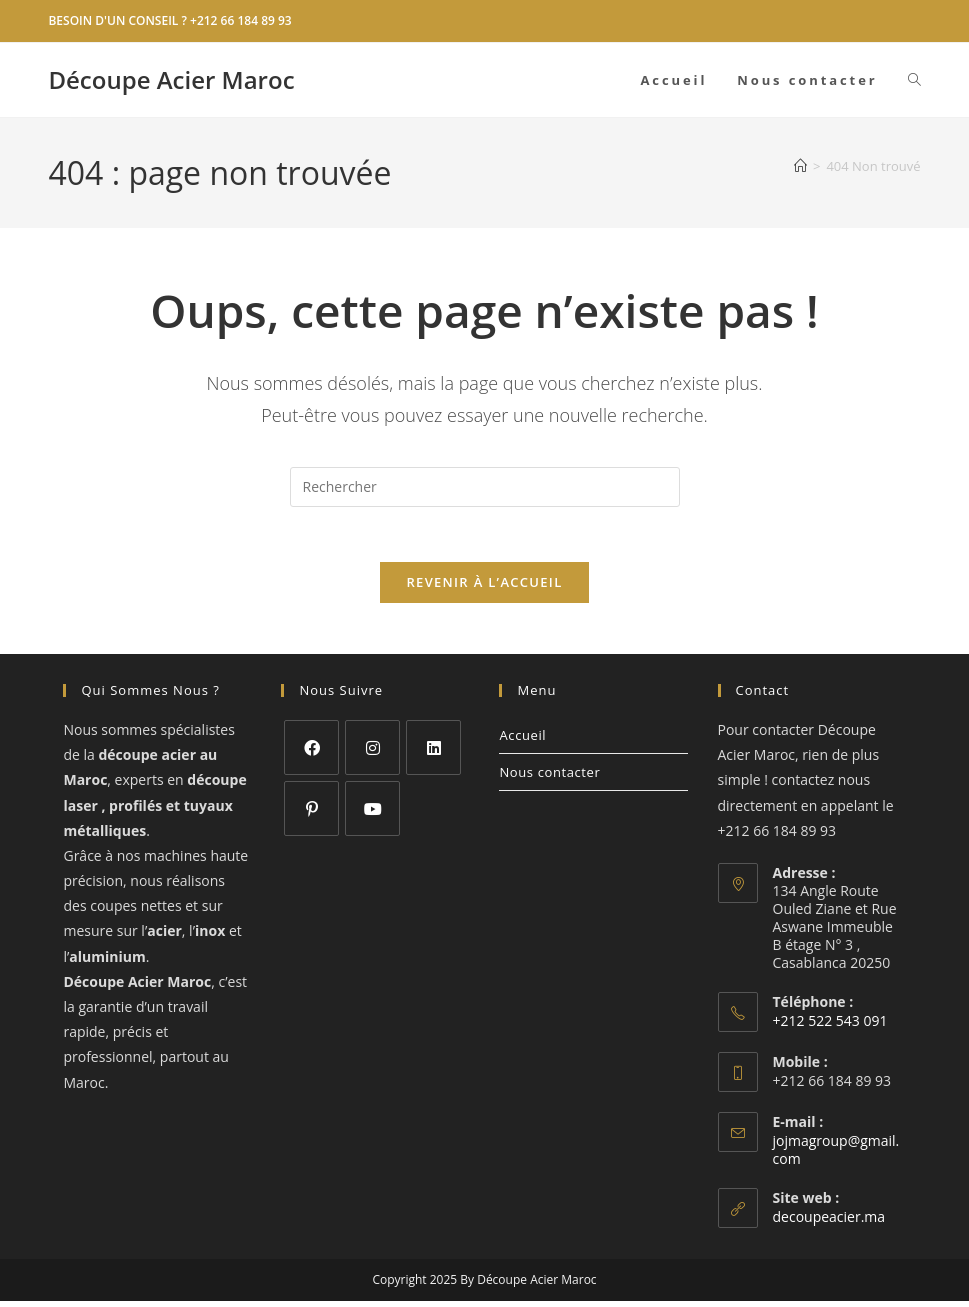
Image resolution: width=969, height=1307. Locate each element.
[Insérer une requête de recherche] (485, 487)
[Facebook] (311, 753)
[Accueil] (800, 166)
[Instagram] (372, 753)
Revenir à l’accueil (484, 588)
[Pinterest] (311, 814)
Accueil (522, 741)
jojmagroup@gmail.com (836, 1155)
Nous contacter (549, 778)
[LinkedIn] (433, 753)
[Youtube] (372, 814)
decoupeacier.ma (829, 1221)
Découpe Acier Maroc (171, 79)
